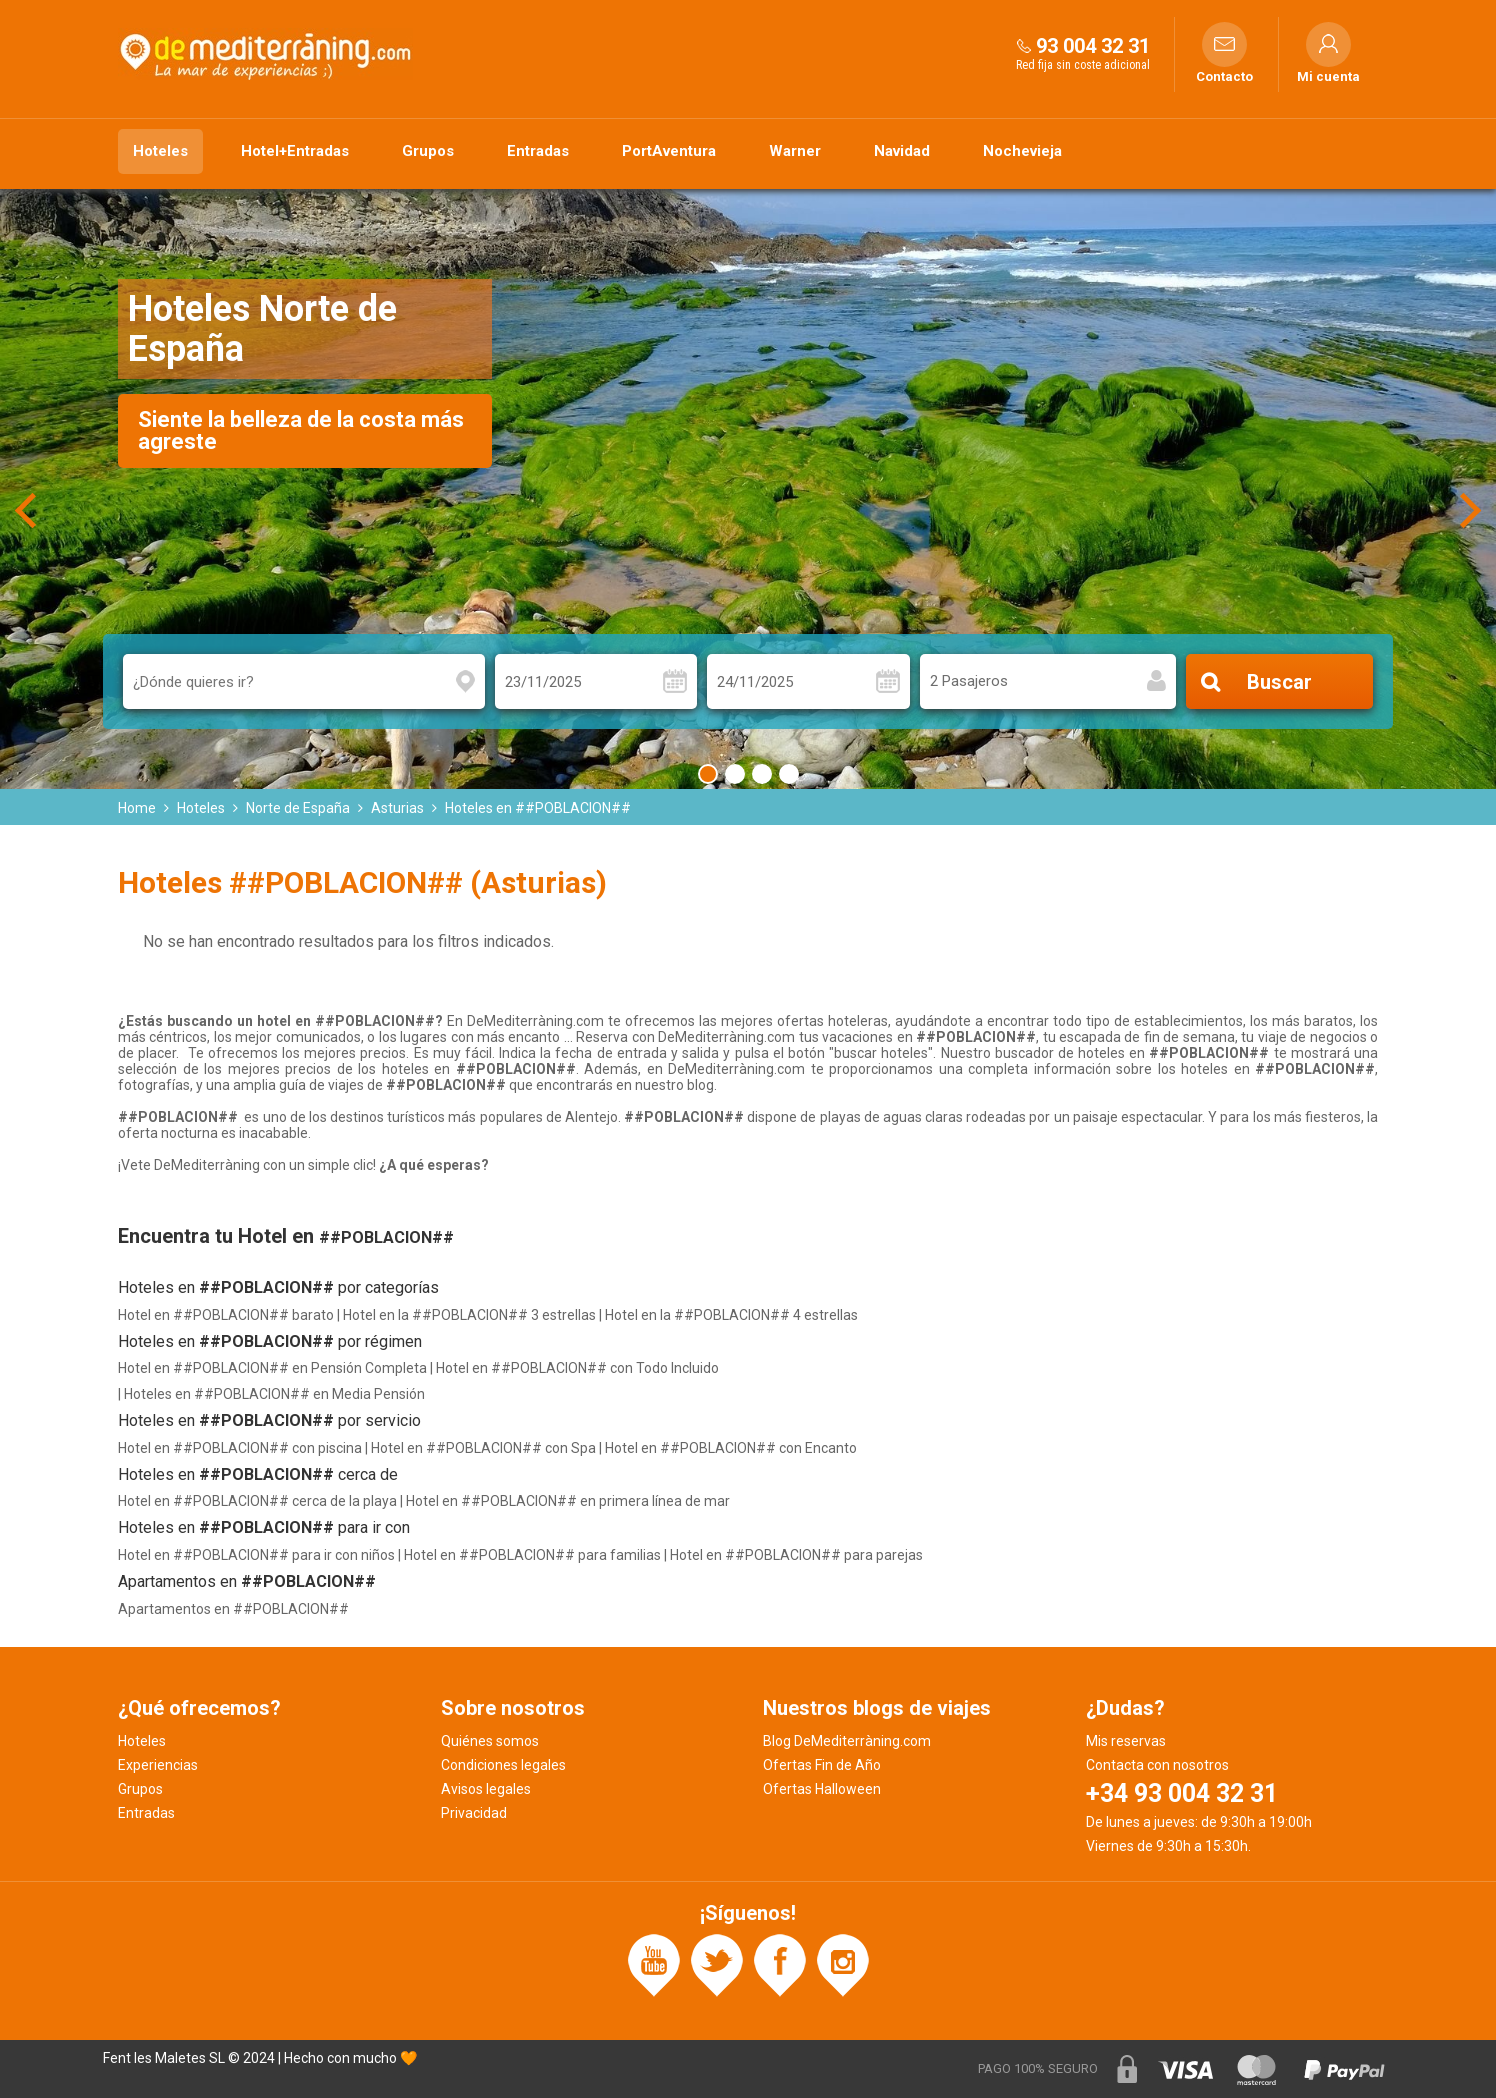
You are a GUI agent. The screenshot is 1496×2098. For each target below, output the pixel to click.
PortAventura (669, 151)
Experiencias (158, 1765)
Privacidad (474, 1813)
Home (137, 808)
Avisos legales (486, 1789)
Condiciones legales (503, 1765)
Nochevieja (1022, 151)
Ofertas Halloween (822, 1789)
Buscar (1279, 682)
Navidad (902, 151)
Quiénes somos (490, 1741)
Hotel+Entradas (295, 151)
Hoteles (160, 151)
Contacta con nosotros (1157, 1765)
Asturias (397, 808)
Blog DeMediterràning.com (847, 1741)
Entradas (538, 151)
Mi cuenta (1328, 77)
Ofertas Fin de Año (822, 1765)
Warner (795, 151)
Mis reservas (1126, 1741)
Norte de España (298, 808)
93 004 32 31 (1093, 46)
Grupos (428, 151)
